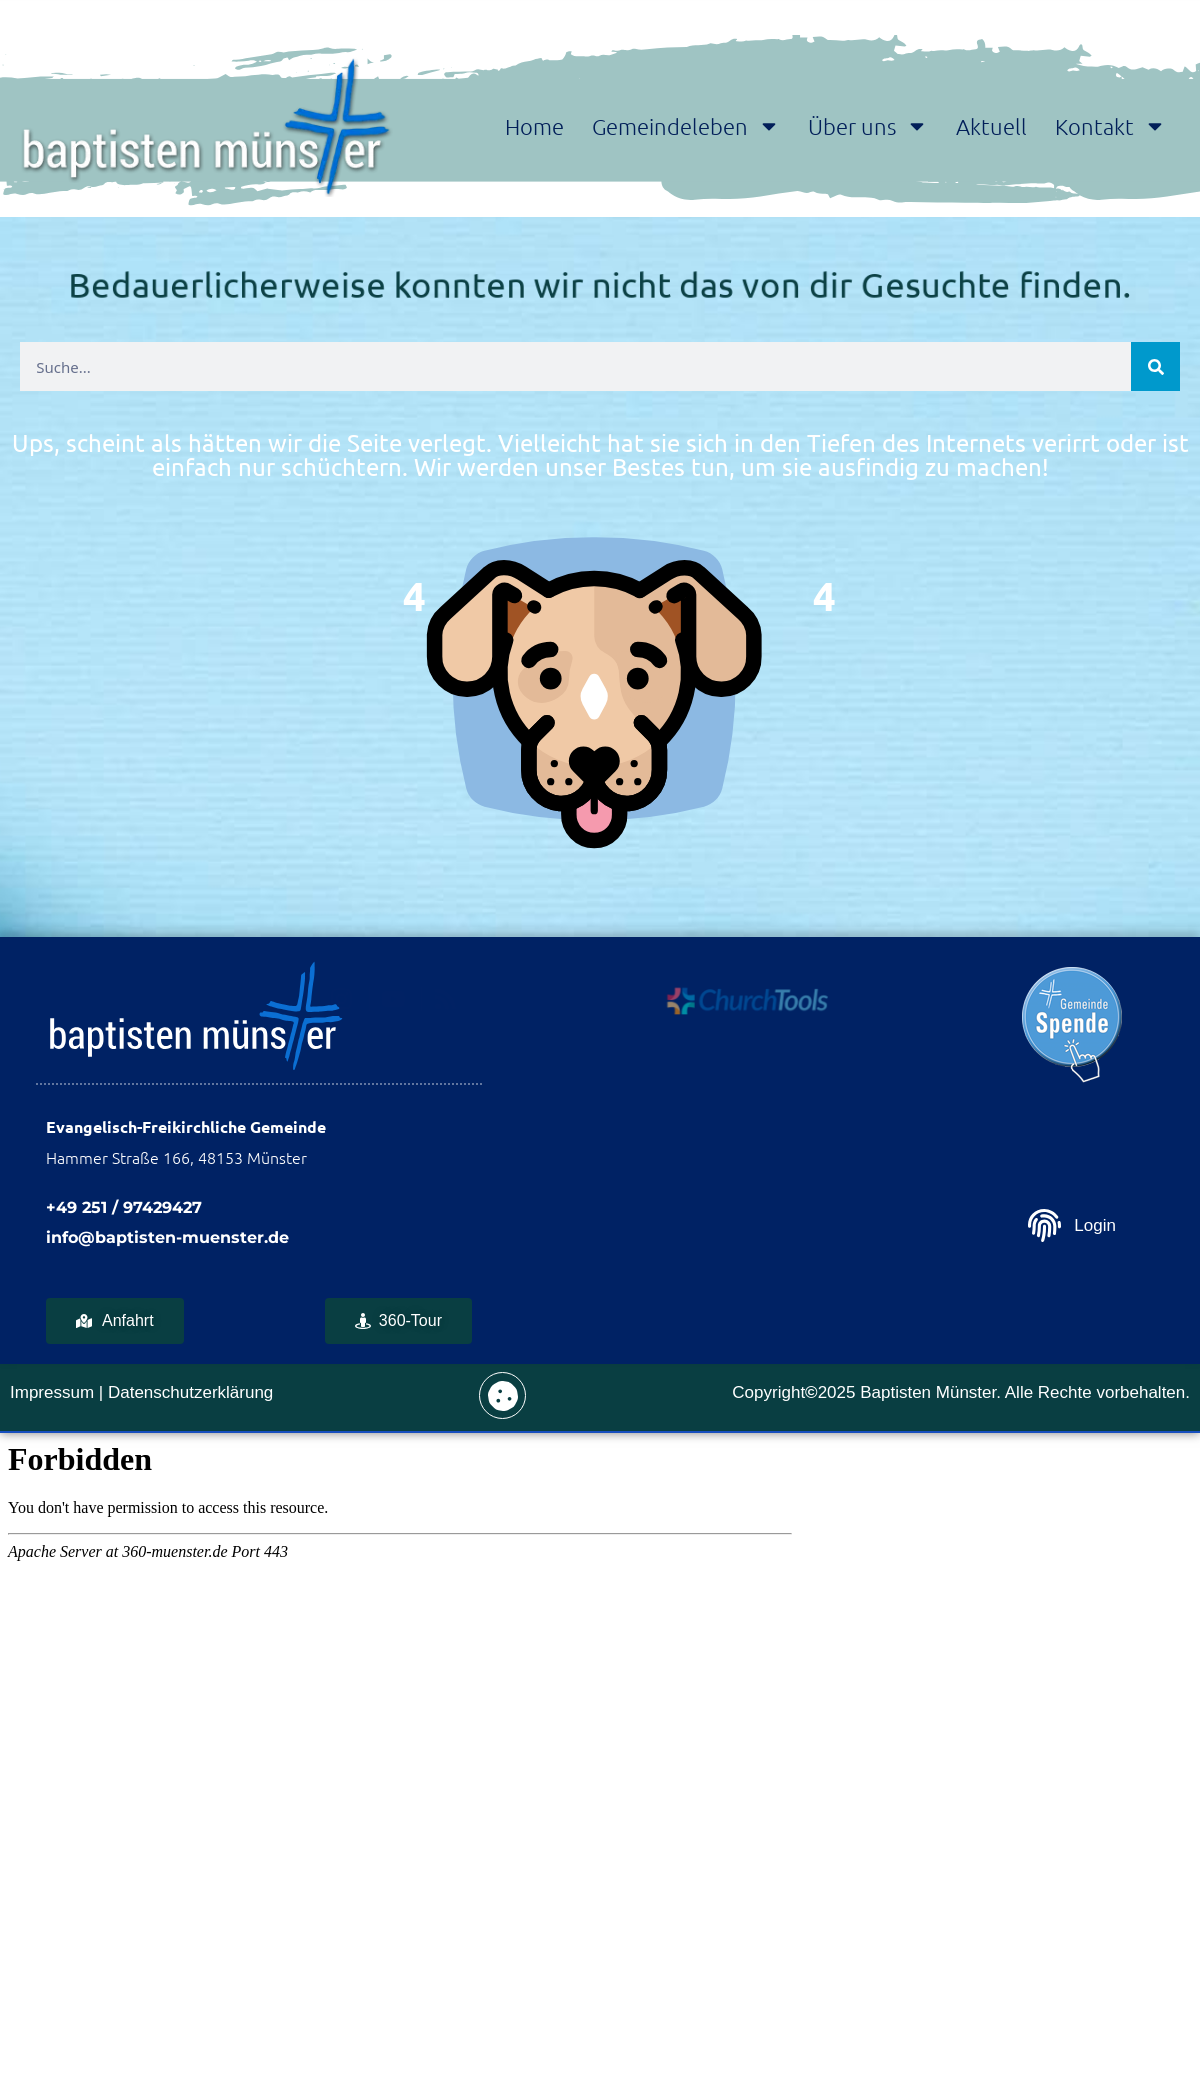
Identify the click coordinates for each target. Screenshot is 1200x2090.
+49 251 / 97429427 (124, 1207)
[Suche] (1155, 366)
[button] (502, 1395)
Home (534, 126)
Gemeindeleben (686, 126)
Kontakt (1110, 126)
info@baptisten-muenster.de (167, 1237)
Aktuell (991, 126)
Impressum (52, 1392)
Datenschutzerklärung (190, 1392)
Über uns (868, 126)
